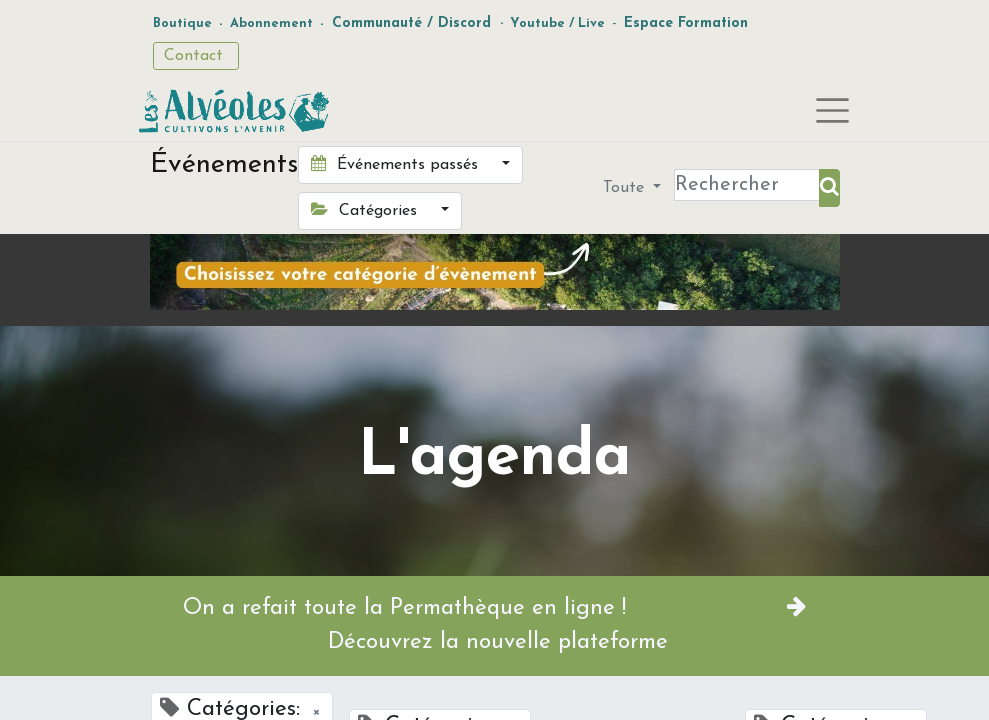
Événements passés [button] (397, 164)
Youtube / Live (557, 23)
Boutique (182, 23)
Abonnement (271, 23)
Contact (196, 56)
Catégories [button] (366, 210)
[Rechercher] (829, 188)
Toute (626, 188)
